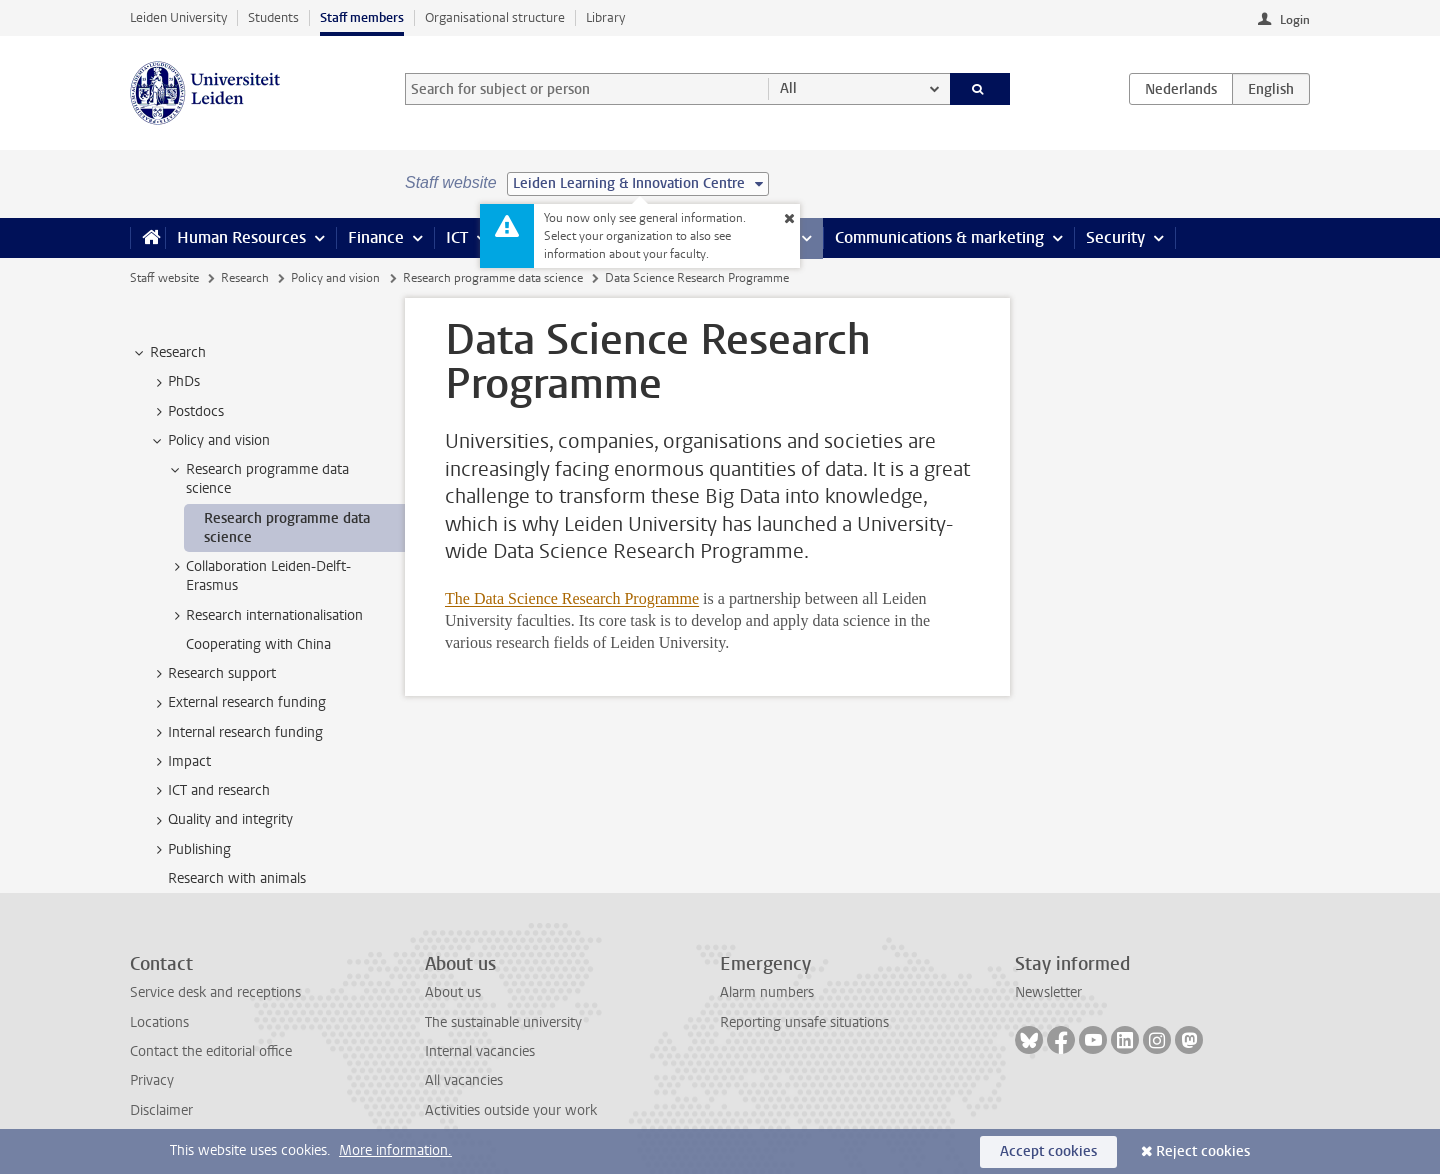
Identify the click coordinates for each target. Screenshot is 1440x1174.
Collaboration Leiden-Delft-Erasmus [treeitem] (259, 576)
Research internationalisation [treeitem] (265, 616)
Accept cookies (1048, 1151)
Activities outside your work (511, 1110)
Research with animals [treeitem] (237, 878)
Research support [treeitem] (212, 674)
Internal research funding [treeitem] (236, 733)
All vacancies (464, 1080)
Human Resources (241, 237)
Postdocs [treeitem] (186, 412)
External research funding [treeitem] (237, 703)
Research (245, 278)
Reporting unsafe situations (804, 1022)
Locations (159, 1022)
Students (273, 17)
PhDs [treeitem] (174, 382)
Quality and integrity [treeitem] (221, 820)
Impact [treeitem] (180, 762)
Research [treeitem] (168, 353)
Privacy (152, 1080)
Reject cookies (1203, 1151)
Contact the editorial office (211, 1051)
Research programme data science (493, 278)
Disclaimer (161, 1110)
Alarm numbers (767, 992)
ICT (457, 237)
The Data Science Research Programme (572, 598)
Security (1115, 237)
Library (605, 17)
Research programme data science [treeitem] (258, 479)
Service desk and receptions (215, 992)
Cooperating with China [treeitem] (258, 644)
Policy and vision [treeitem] (209, 441)
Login (1295, 20)
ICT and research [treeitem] (209, 791)
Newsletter (1048, 992)
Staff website (164, 278)
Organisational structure (495, 17)
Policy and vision (335, 278)
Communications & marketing (939, 237)
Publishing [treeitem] (190, 850)
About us (453, 992)
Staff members (362, 17)
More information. (395, 1150)
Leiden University (178, 17)
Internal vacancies (480, 1051)
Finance (376, 237)
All (788, 88)
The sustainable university (503, 1022)
